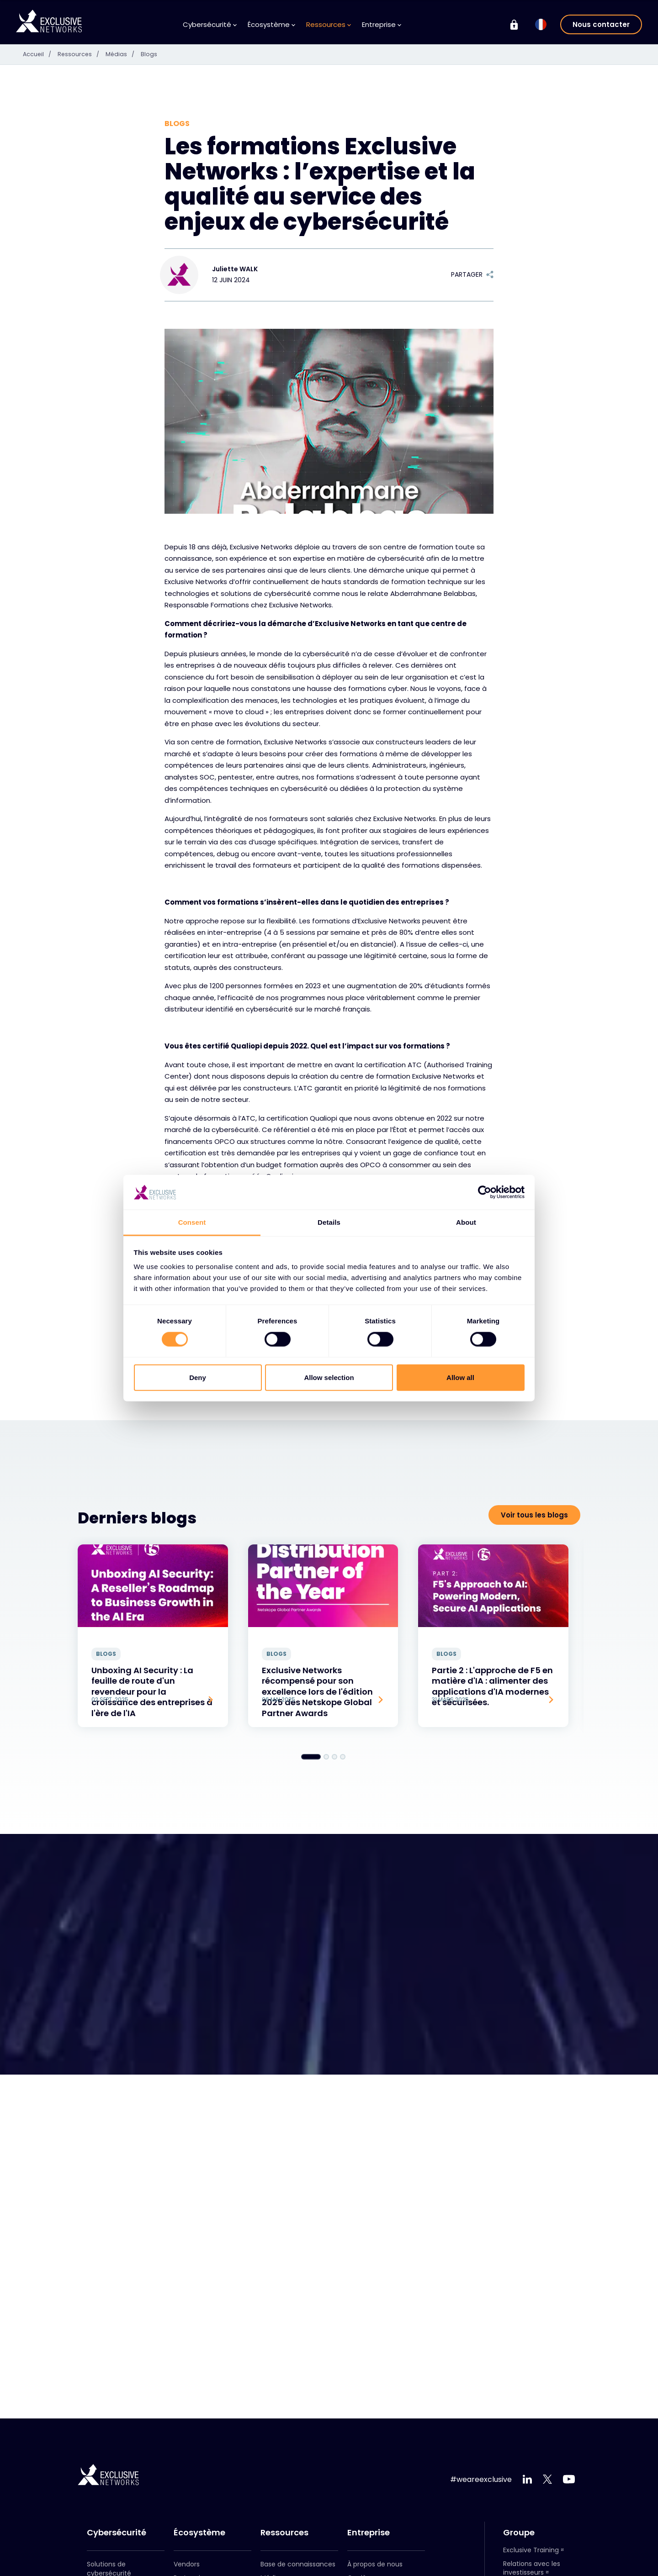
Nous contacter (601, 24)
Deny (197, 1377)
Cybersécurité (210, 24)
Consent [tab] (192, 1222)
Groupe (519, 2533)
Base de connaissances (297, 2564)
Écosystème (271, 24)
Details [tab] (329, 1222)
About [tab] (466, 1222)
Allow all (460, 1377)
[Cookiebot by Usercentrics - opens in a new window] (485, 1192)
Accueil (40, 53)
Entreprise (381, 24)
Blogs (155, 53)
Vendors (187, 2564)
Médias (128, 53)
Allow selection (329, 1377)
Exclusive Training (531, 2550)
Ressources (328, 24)
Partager (472, 274)
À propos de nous (375, 2564)
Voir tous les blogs (534, 1515)
